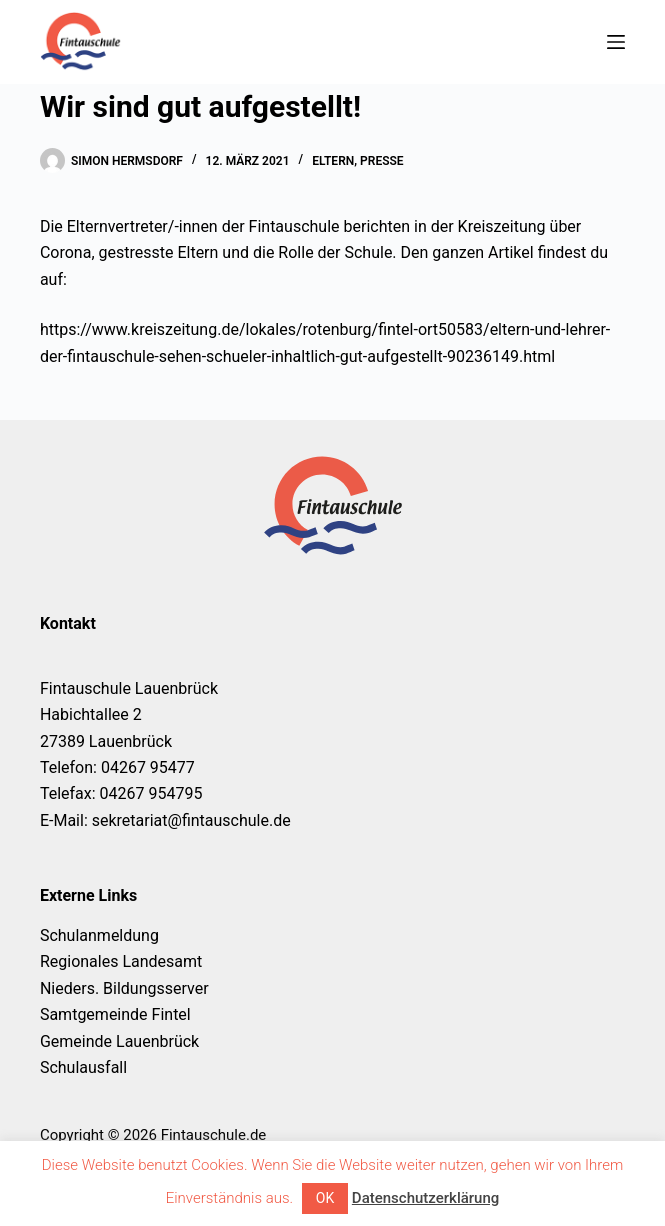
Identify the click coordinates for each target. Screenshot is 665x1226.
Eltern (333, 161)
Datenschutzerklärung (425, 1198)
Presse (382, 161)
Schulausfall (83, 1067)
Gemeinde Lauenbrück (119, 1041)
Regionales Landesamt (121, 961)
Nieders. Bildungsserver (124, 988)
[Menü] (616, 42)
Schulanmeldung (99, 935)
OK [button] (325, 1198)
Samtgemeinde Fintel (115, 1014)
